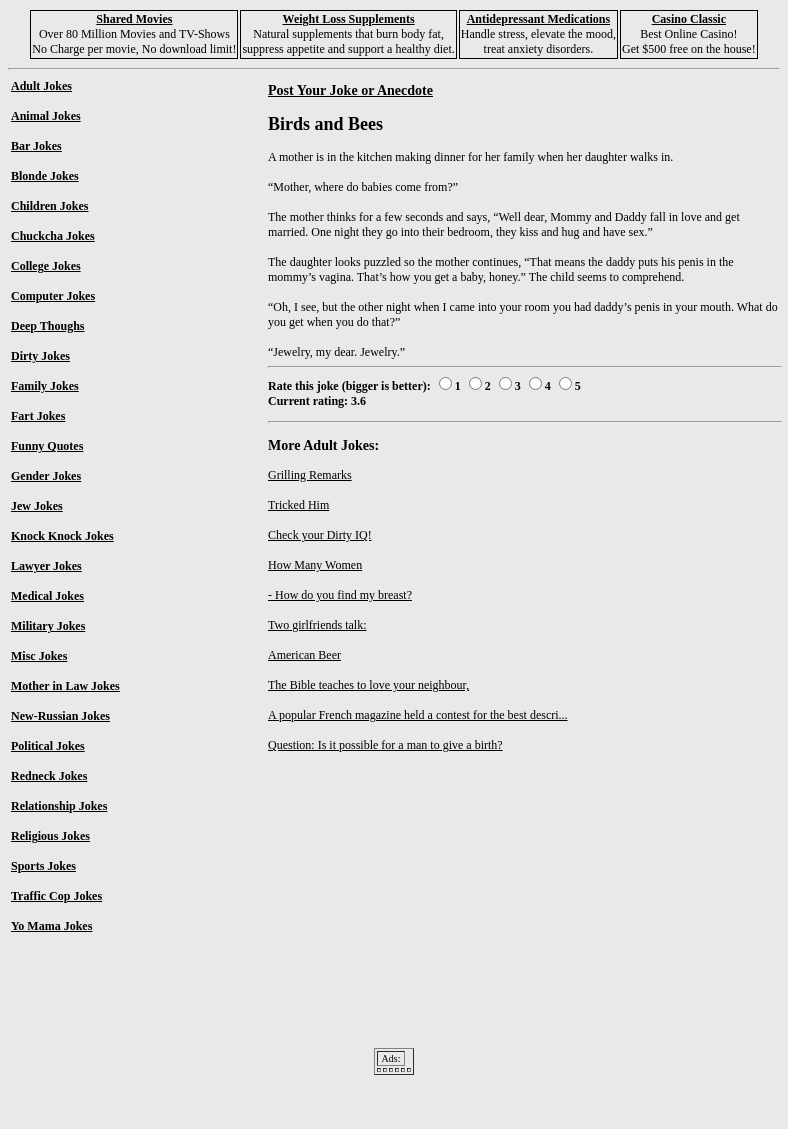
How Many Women (315, 565)
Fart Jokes (38, 416)
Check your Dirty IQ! (320, 535)
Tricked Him (298, 505)
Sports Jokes (43, 866)
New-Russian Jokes (60, 716)
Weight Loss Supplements (349, 19)
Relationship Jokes (59, 806)
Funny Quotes (47, 446)
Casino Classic (689, 19)
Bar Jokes (36, 146)
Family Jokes (45, 386)
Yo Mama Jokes (51, 926)
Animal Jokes (46, 116)
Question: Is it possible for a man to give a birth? (385, 745)
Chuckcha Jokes (53, 236)
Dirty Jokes (40, 356)
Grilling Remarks (310, 475)
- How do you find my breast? (340, 595)
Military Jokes (48, 626)
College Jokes (46, 266)
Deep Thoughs (47, 326)
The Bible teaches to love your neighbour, (368, 685)
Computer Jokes (53, 296)
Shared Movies (134, 19)
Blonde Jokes (45, 176)
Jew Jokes (37, 506)
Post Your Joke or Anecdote (350, 90)
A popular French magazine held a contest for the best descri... (418, 715)
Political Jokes (48, 746)
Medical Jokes (47, 596)
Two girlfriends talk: (317, 625)
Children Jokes (49, 206)
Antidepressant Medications (538, 19)
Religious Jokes (50, 836)
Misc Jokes (39, 656)
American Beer (304, 655)
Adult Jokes (41, 86)
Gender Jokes (46, 476)
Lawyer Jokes (46, 566)
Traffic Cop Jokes (56, 896)
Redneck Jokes (49, 776)
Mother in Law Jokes (65, 686)
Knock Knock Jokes (62, 536)
